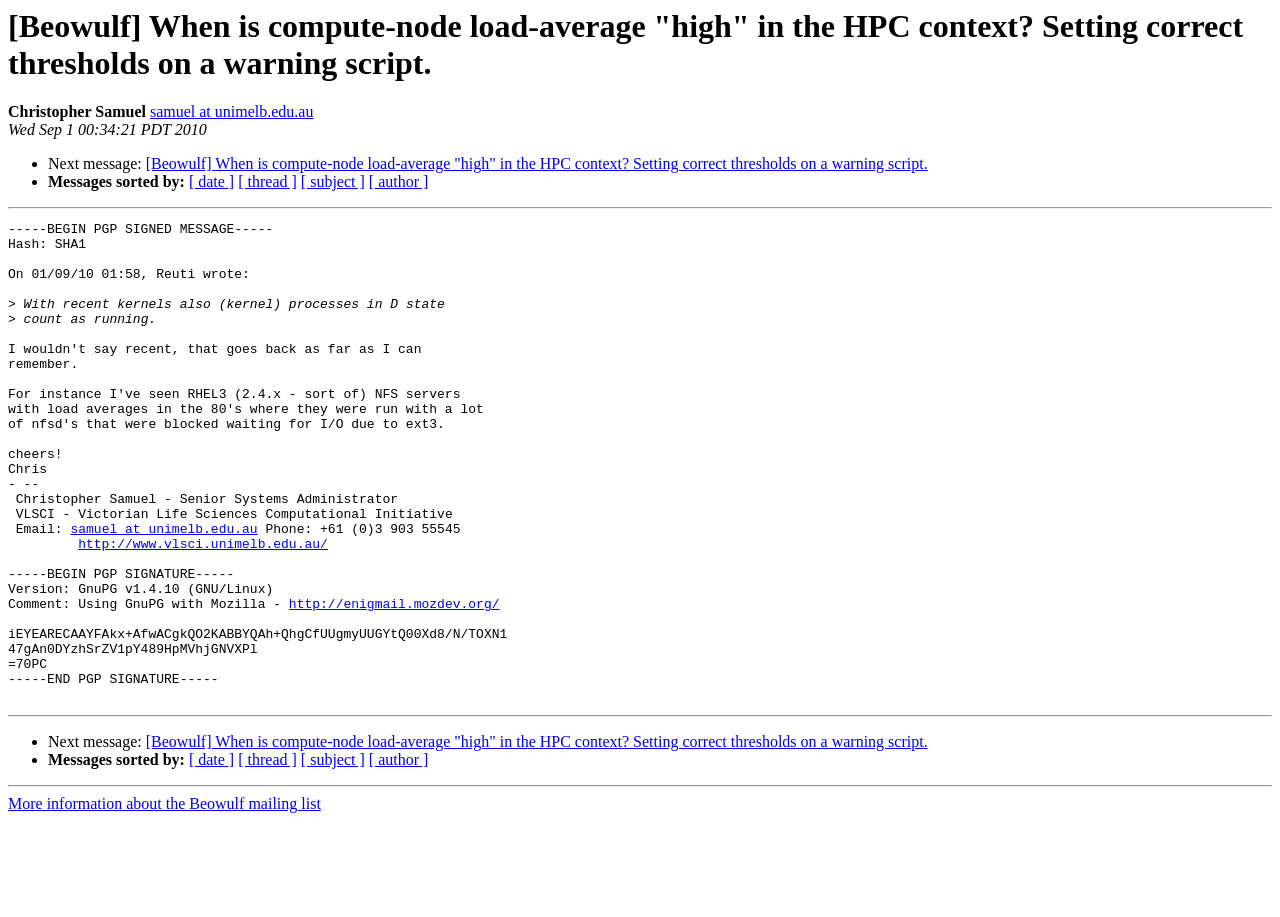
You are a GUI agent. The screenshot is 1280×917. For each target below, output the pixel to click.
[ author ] (399, 181)
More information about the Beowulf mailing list (164, 899)
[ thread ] (267, 181)
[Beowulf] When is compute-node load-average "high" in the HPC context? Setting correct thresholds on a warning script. (537, 163)
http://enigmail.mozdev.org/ (394, 681)
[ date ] (211, 181)
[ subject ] (333, 181)
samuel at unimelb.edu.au (232, 111)
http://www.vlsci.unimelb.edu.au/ (203, 609)
